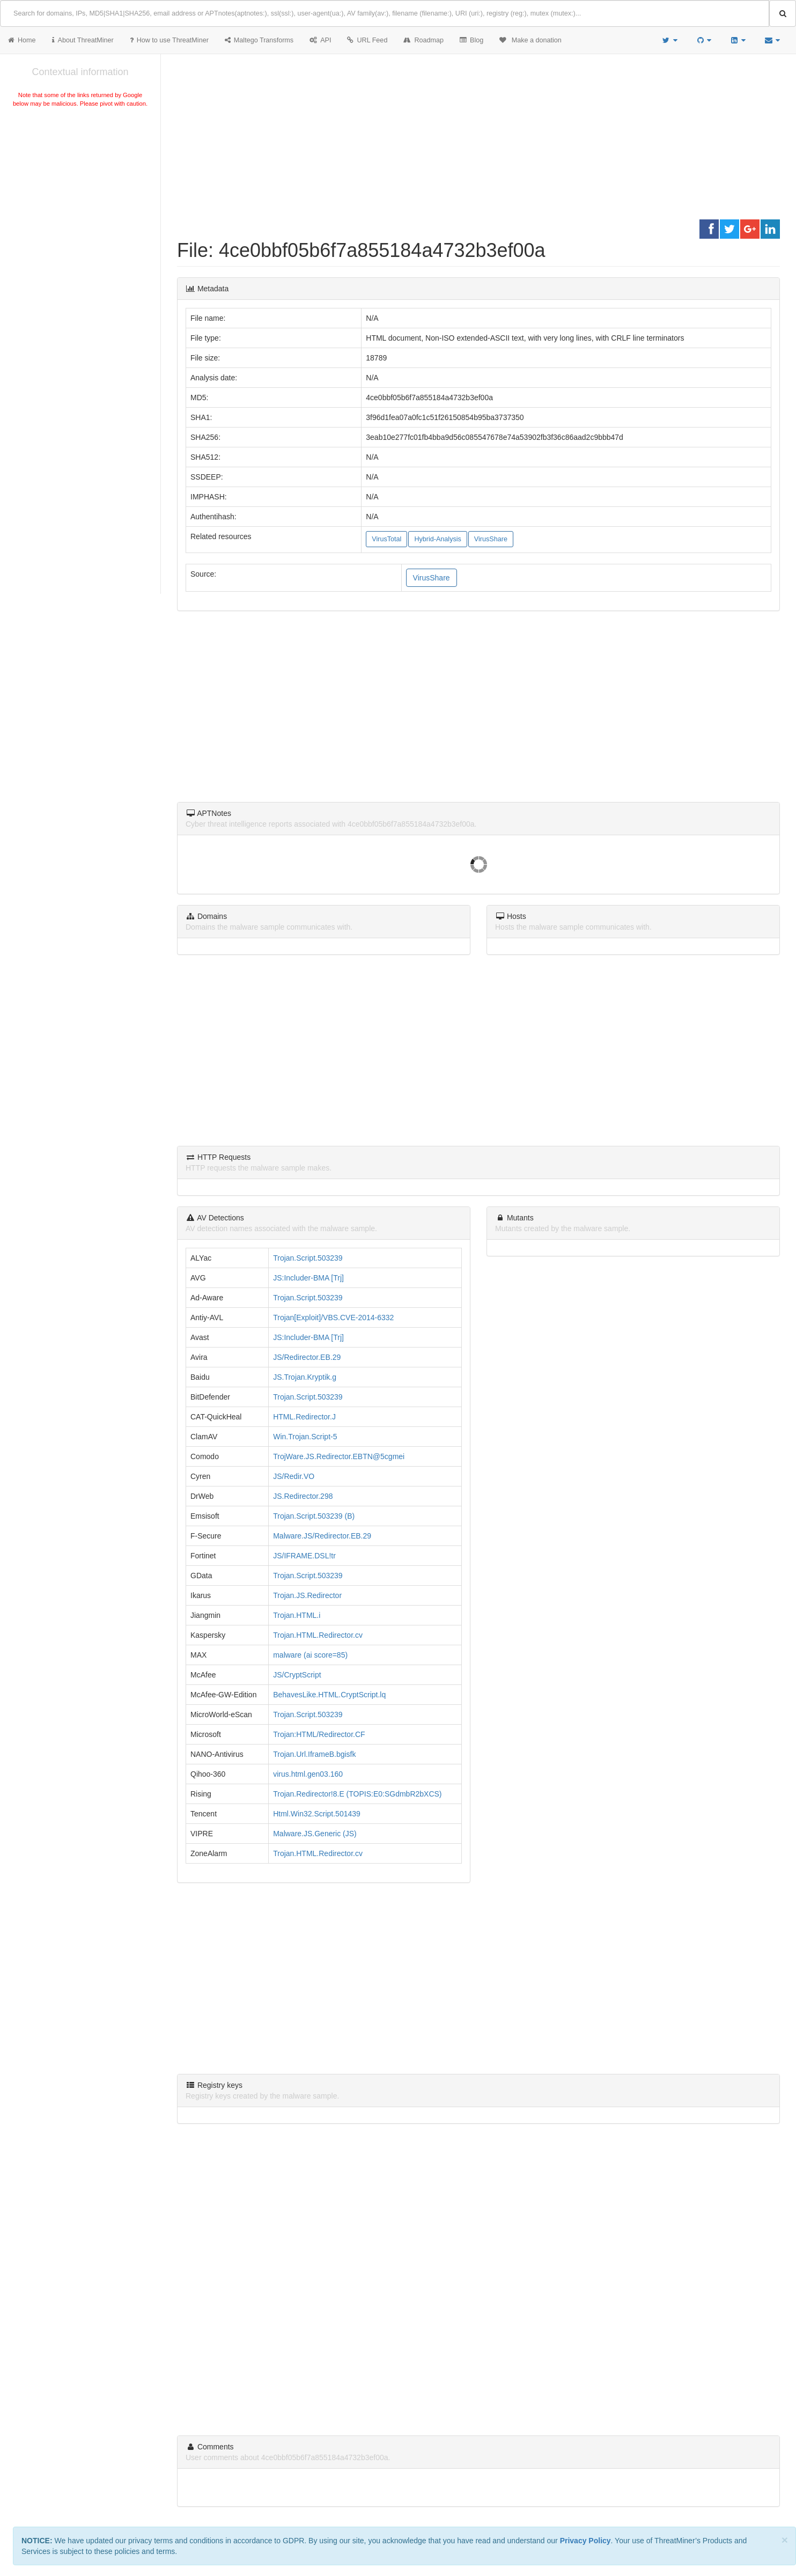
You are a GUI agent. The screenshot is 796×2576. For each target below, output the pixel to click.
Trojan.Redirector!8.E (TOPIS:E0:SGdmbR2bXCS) (357, 1794)
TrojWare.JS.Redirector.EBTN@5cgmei (338, 1456)
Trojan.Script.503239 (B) (314, 1516)
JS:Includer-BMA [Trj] (308, 1278)
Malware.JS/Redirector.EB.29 (322, 1536)
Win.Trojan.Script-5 (305, 1436)
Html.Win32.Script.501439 (316, 1813)
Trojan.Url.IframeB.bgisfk (314, 1754)
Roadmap (423, 40)
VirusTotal (386, 539)
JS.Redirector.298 (303, 1496)
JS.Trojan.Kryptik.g (304, 1377)
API (320, 40)
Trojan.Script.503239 (307, 1258)
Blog (471, 40)
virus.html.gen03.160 (308, 1774)
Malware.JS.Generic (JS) (315, 1833)
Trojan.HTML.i (296, 1615)
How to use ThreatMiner (169, 40)
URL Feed (367, 40)
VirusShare (490, 539)
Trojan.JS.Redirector (307, 1595)
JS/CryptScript (297, 1674)
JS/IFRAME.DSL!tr (304, 1555)
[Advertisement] (80, 190)
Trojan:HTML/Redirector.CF (319, 1734)
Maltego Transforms (259, 40)
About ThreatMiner (83, 40)
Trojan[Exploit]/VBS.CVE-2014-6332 (333, 1317)
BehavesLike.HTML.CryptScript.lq (329, 1694)
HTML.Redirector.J (304, 1416)
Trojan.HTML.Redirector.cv (318, 1635)
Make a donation (530, 40)
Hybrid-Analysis (437, 539)
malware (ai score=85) (310, 1655)
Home (22, 40)
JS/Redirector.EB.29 (307, 1357)
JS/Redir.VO (293, 1476)
